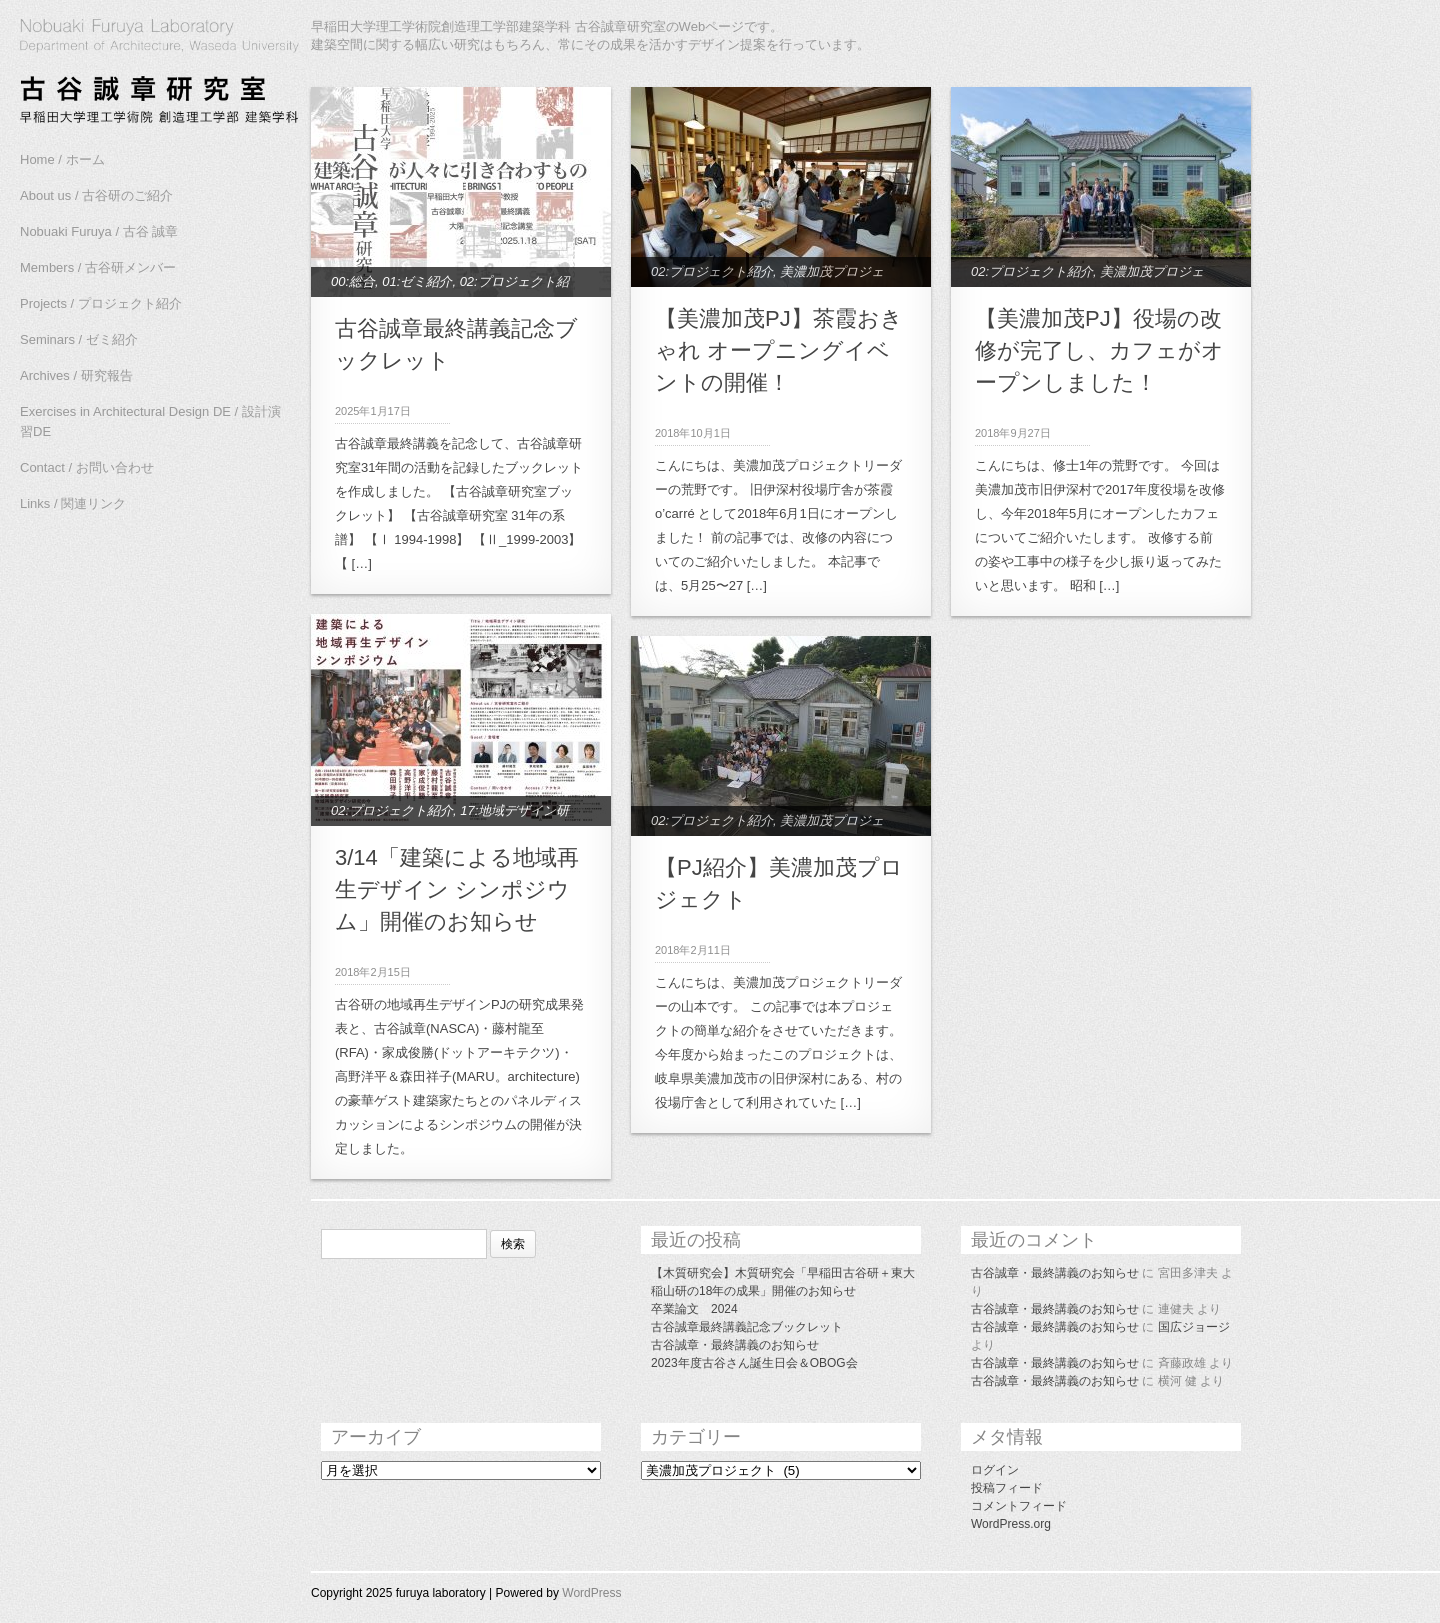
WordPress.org (1011, 1524)
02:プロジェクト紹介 (712, 271)
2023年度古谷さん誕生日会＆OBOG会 (754, 1363)
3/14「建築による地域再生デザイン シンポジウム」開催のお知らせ (457, 889)
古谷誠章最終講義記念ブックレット (747, 1327)
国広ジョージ (1194, 1327)
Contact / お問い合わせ (87, 467)
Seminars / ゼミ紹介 (79, 339)
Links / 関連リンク (73, 503)
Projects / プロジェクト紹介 (101, 303)
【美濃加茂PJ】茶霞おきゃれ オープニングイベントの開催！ (779, 350)
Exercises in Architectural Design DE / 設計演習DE (150, 421)
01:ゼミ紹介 (417, 281)
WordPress (591, 1593)
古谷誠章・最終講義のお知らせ (735, 1345)
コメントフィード (1019, 1506)
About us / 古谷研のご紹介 (96, 195)
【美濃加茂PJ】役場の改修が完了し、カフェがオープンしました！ (1099, 350)
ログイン (995, 1470)
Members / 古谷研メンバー (98, 267)
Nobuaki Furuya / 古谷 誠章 (99, 231)
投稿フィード (1007, 1488)
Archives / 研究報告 (76, 375)
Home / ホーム (62, 159)
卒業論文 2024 (694, 1309)
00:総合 (353, 281)
